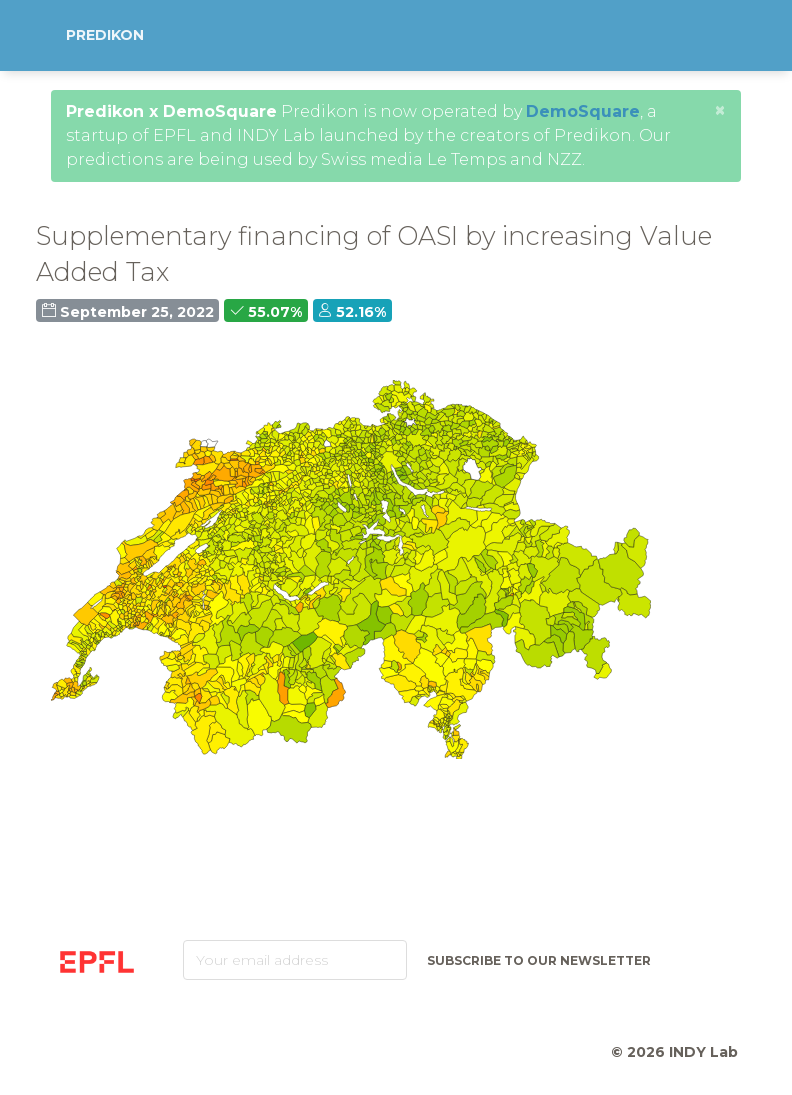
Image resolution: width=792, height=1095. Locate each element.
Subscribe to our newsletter (539, 960)
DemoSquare (583, 111)
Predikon (105, 35)
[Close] (720, 110)
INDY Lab (703, 1052)
